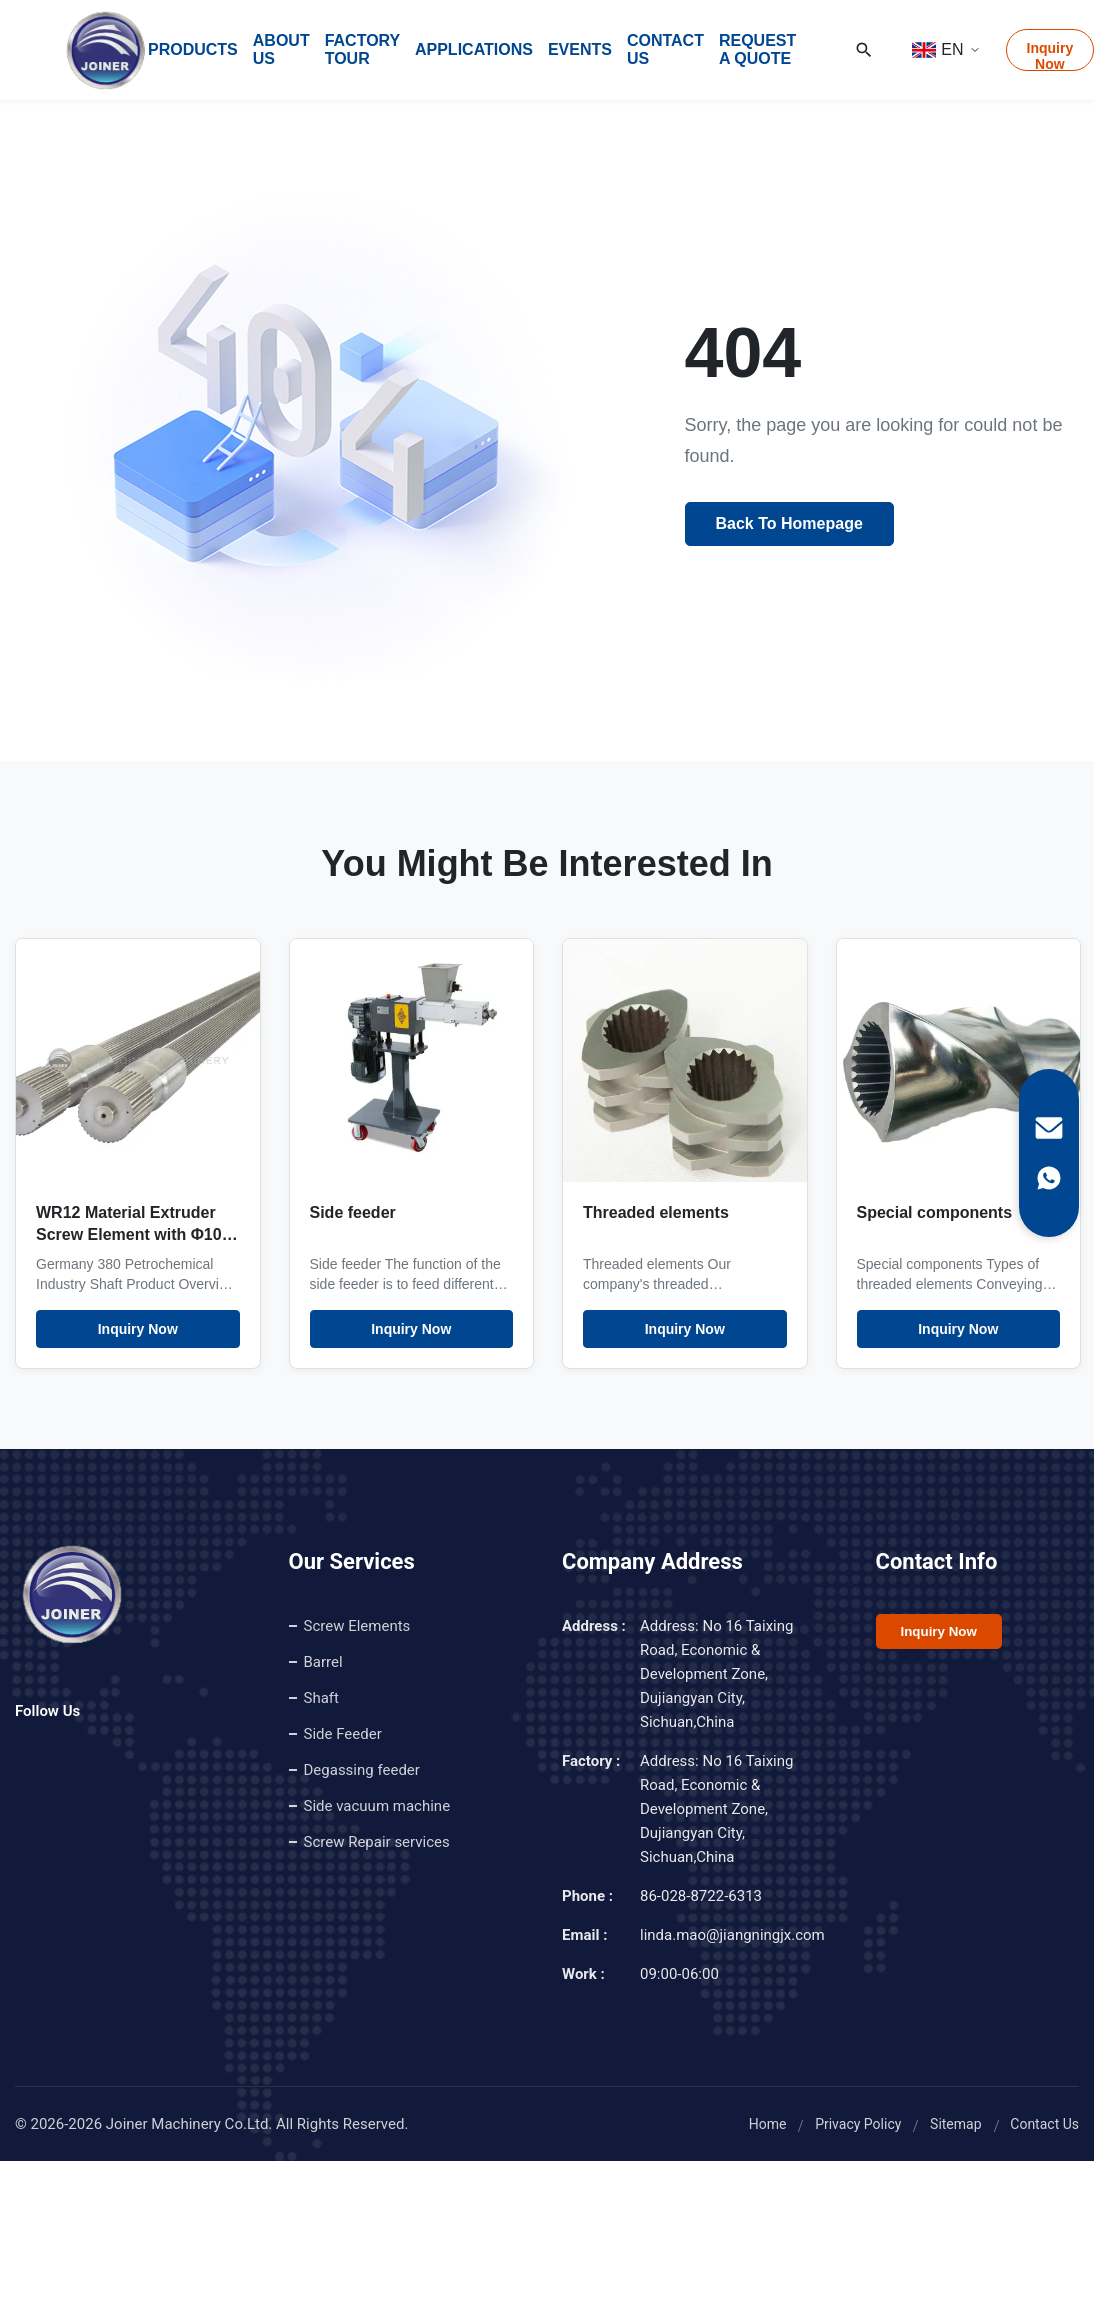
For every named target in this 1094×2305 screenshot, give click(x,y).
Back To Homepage (789, 523)
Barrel (323, 1662)
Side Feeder (343, 1734)
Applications (474, 49)
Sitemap (955, 2124)
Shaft (321, 1698)
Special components (935, 1212)
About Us (281, 49)
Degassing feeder (362, 1770)
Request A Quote (757, 49)
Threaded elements (656, 1212)
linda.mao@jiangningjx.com (732, 1935)
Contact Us (665, 49)
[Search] (864, 50)
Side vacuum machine (377, 1806)
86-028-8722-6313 (701, 1896)
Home (768, 2124)
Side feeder (353, 1212)
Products (193, 49)
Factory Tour (362, 49)
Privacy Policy (858, 2124)
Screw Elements (357, 1626)
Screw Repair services (377, 1842)
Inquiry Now (138, 1329)
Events (580, 49)
